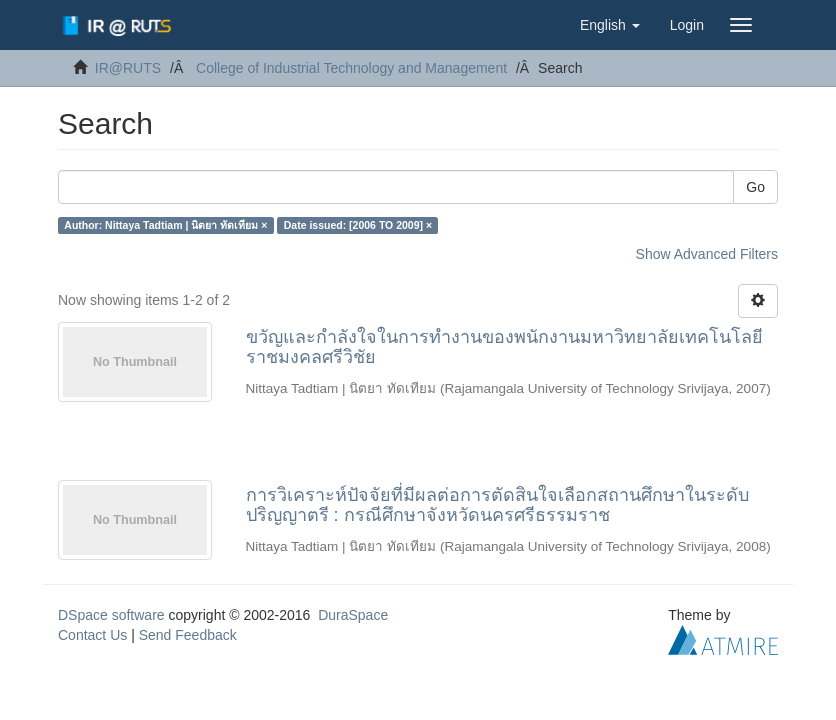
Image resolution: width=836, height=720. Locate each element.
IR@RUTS (128, 68)
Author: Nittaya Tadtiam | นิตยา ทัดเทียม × (165, 225)
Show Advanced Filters (707, 254)
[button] (610, 25)
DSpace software (111, 615)
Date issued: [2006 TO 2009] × (358, 225)
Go (755, 187)
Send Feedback (188, 635)
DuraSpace (353, 615)
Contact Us (92, 635)
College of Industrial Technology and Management (351, 68)
